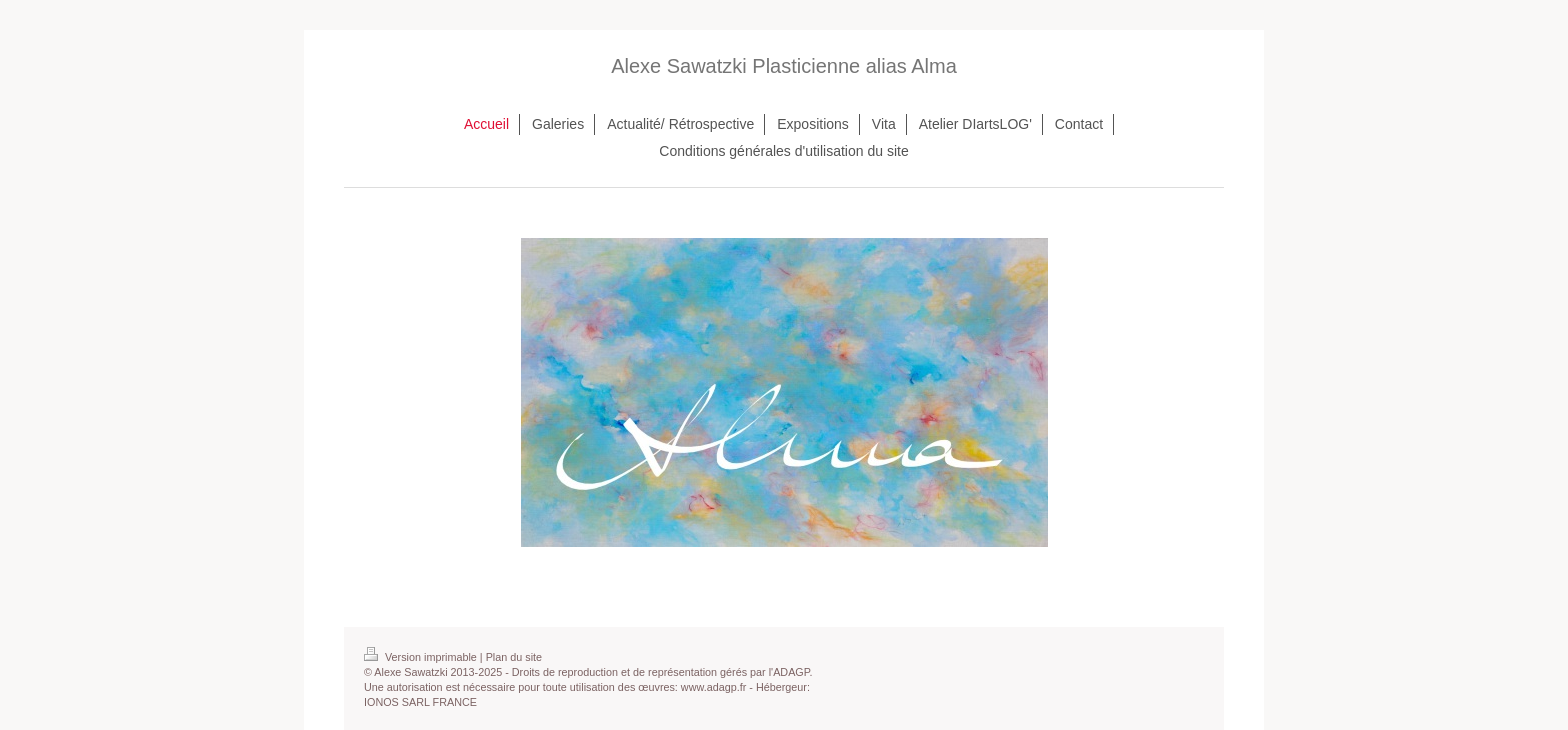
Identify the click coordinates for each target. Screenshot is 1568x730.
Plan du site (514, 657)
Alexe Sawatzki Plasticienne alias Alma (784, 66)
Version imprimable (422, 657)
